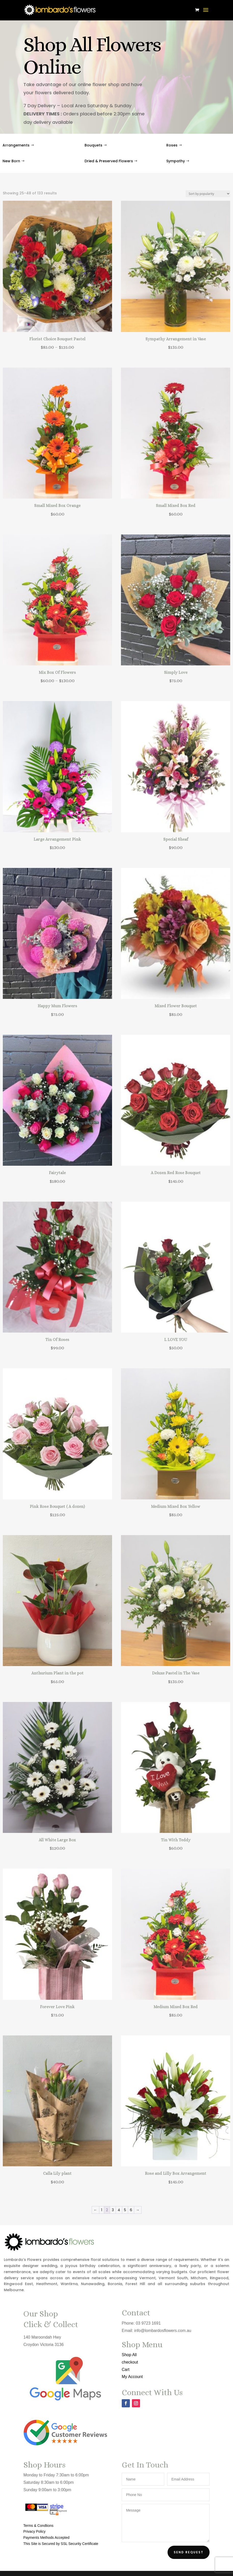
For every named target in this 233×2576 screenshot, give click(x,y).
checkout (129, 2362)
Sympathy (175, 161)
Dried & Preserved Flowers (109, 161)
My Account (132, 2376)
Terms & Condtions (38, 2526)
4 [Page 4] (119, 2209)
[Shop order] (208, 193)
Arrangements (16, 145)
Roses (171, 145)
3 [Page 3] (113, 2209)
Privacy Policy (34, 2531)
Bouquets (93, 145)
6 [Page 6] (131, 2209)
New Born (11, 161)
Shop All (129, 2355)
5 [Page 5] (125, 2209)
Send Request (188, 2552)
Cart (125, 2369)
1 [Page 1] (101, 2209)
